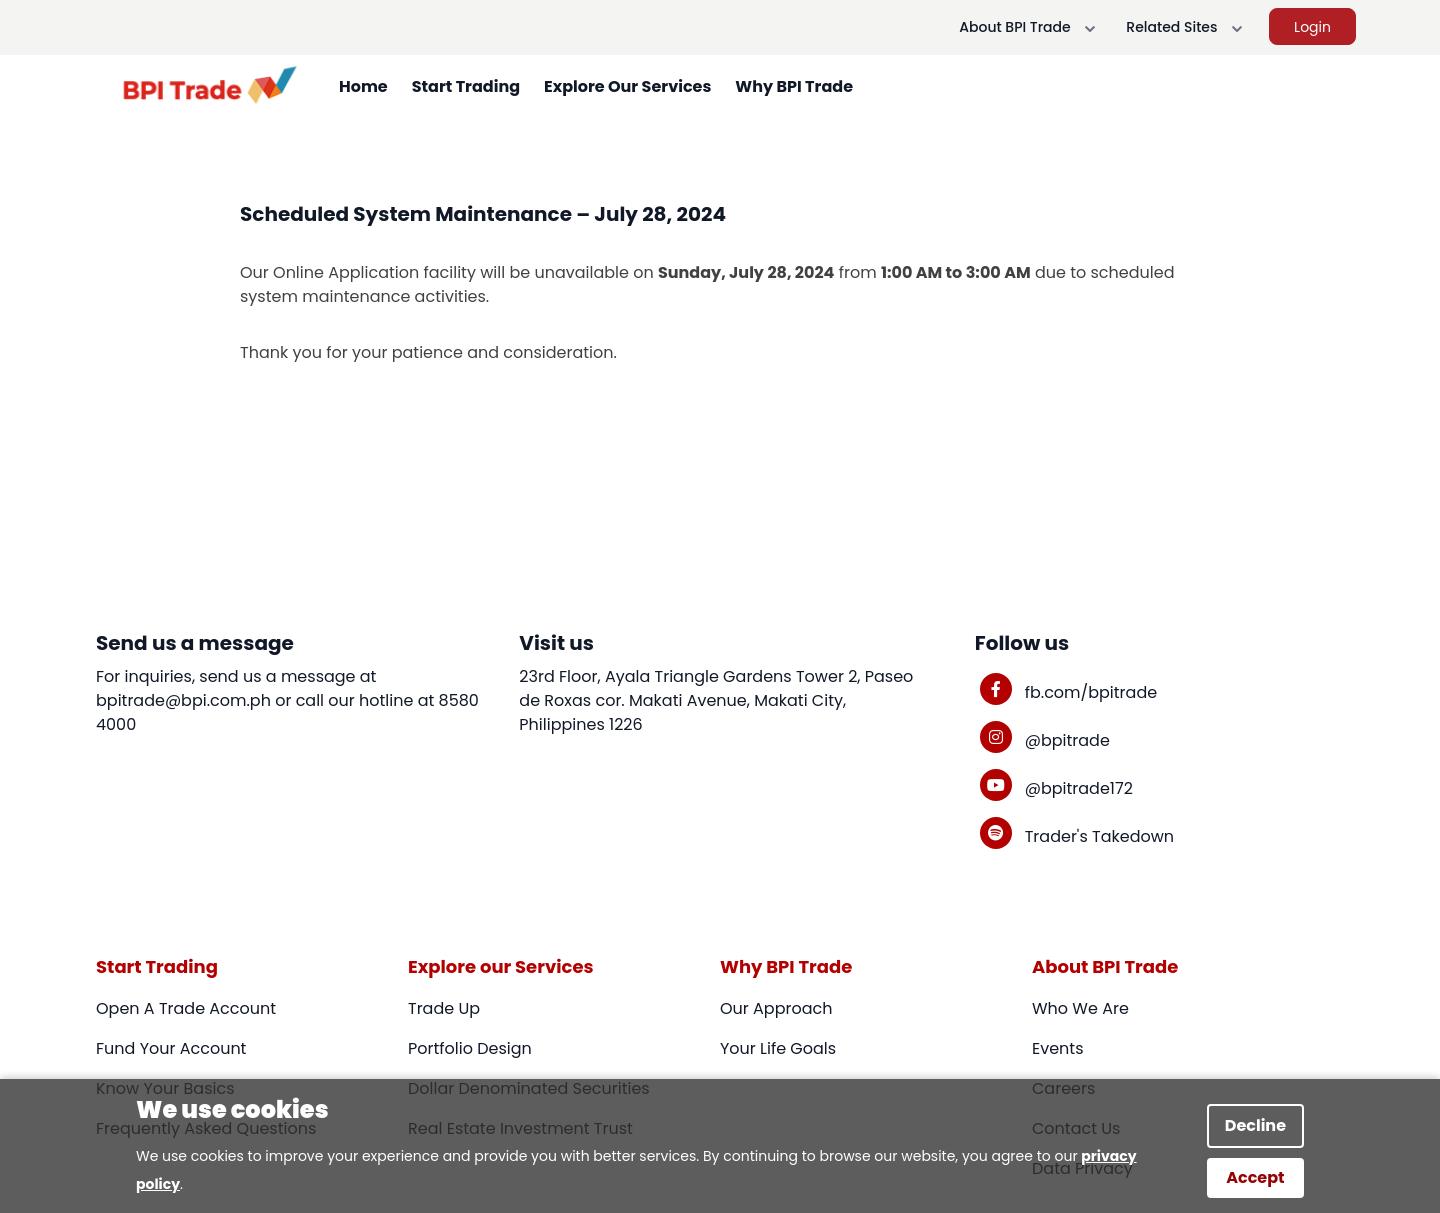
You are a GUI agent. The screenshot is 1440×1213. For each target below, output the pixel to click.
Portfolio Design (470, 1048)
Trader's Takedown (1099, 836)
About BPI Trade (1030, 28)
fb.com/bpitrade (1091, 692)
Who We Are (1080, 1008)
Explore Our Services (627, 86)
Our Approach (776, 1008)
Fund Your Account (171, 1048)
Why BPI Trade (794, 86)
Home (363, 86)
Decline (1255, 1125)
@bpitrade (1067, 740)
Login (1312, 27)
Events (1058, 1048)
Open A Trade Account (186, 1008)
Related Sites (1187, 28)
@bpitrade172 (1079, 788)
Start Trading (466, 86)
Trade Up (444, 1008)
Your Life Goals (778, 1048)
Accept (1255, 1177)
